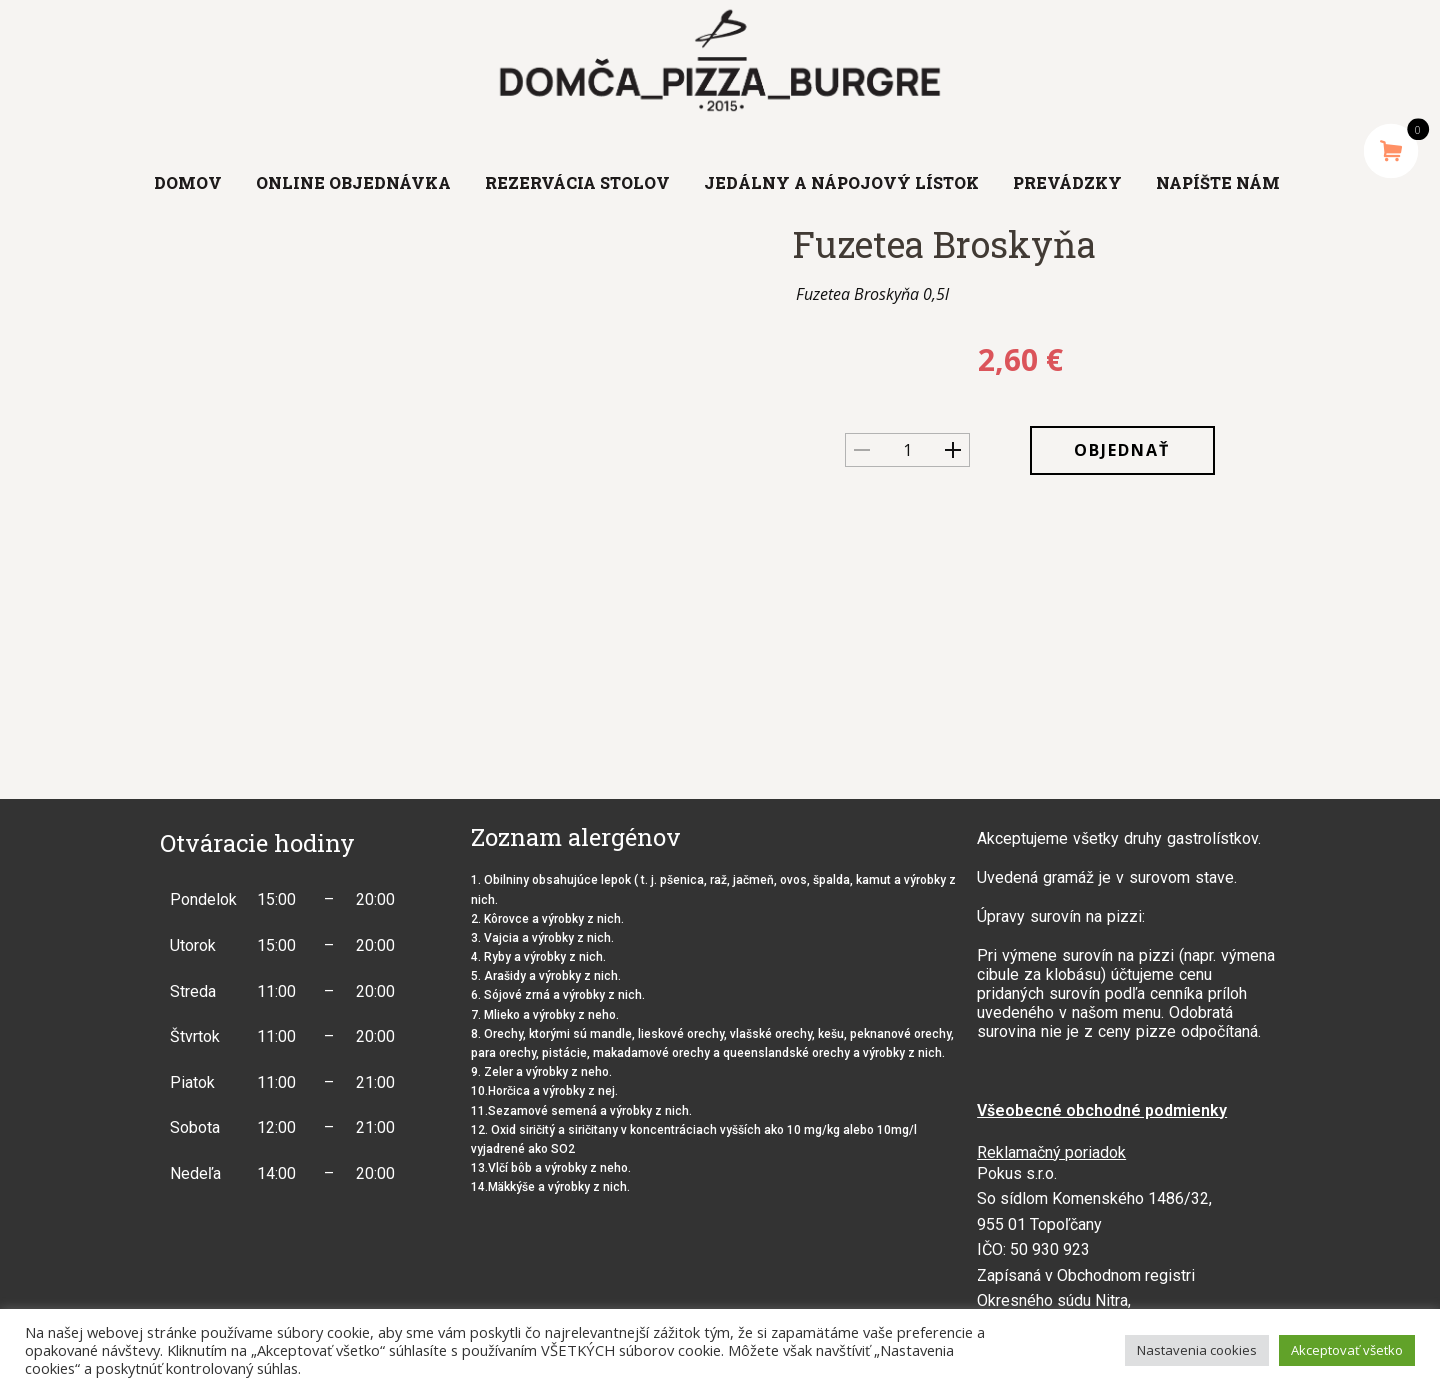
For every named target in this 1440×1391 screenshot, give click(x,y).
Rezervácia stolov (577, 182)
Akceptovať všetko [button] (1347, 1350)
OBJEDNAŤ (1122, 450)
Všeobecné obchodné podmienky (1102, 1110)
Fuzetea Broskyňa (944, 244)
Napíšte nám (1218, 182)
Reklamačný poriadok (1051, 1152)
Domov (188, 182)
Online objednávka (353, 182)
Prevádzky (1067, 182)
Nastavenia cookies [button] (1197, 1350)
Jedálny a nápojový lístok (841, 182)
